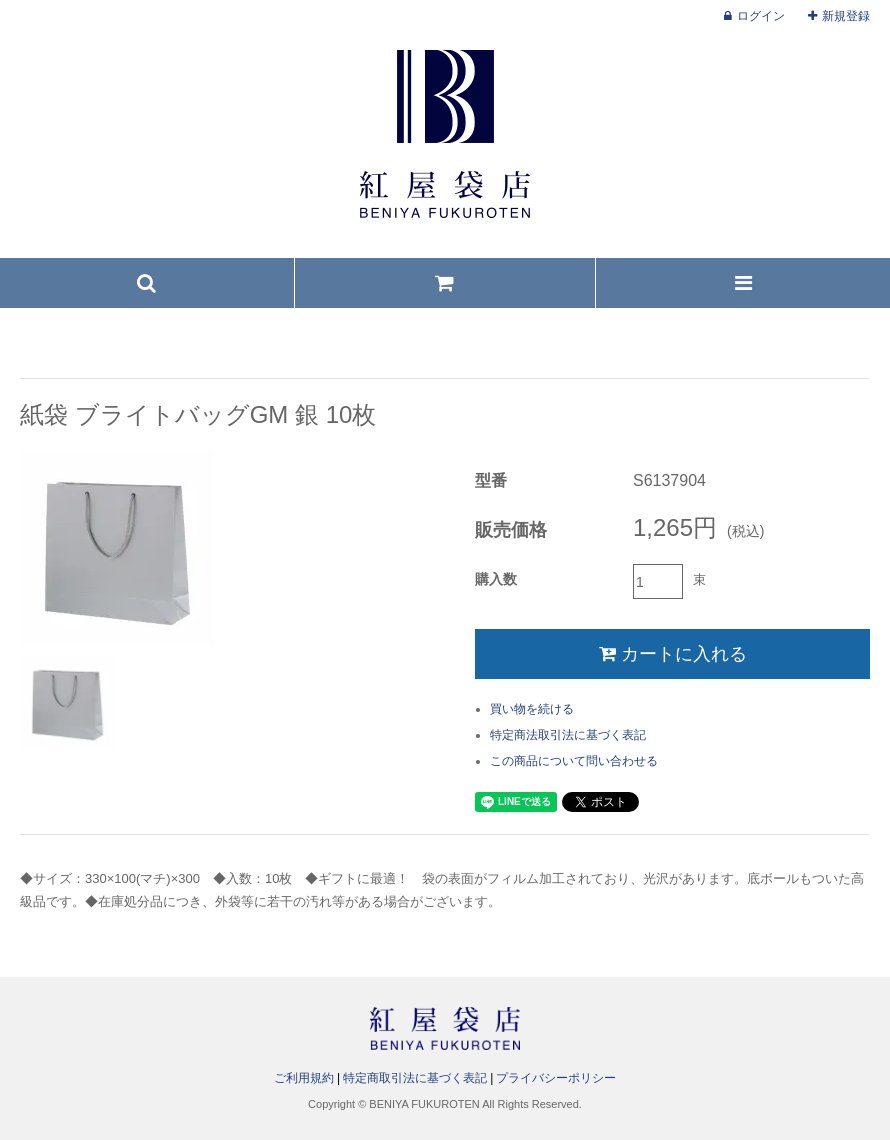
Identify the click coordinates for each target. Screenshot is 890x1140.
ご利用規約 (304, 1078)
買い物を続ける (532, 709)
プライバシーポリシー (556, 1078)
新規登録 (846, 16)
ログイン (761, 16)
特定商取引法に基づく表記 (415, 1078)
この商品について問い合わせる (574, 761)
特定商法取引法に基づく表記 (568, 735)
